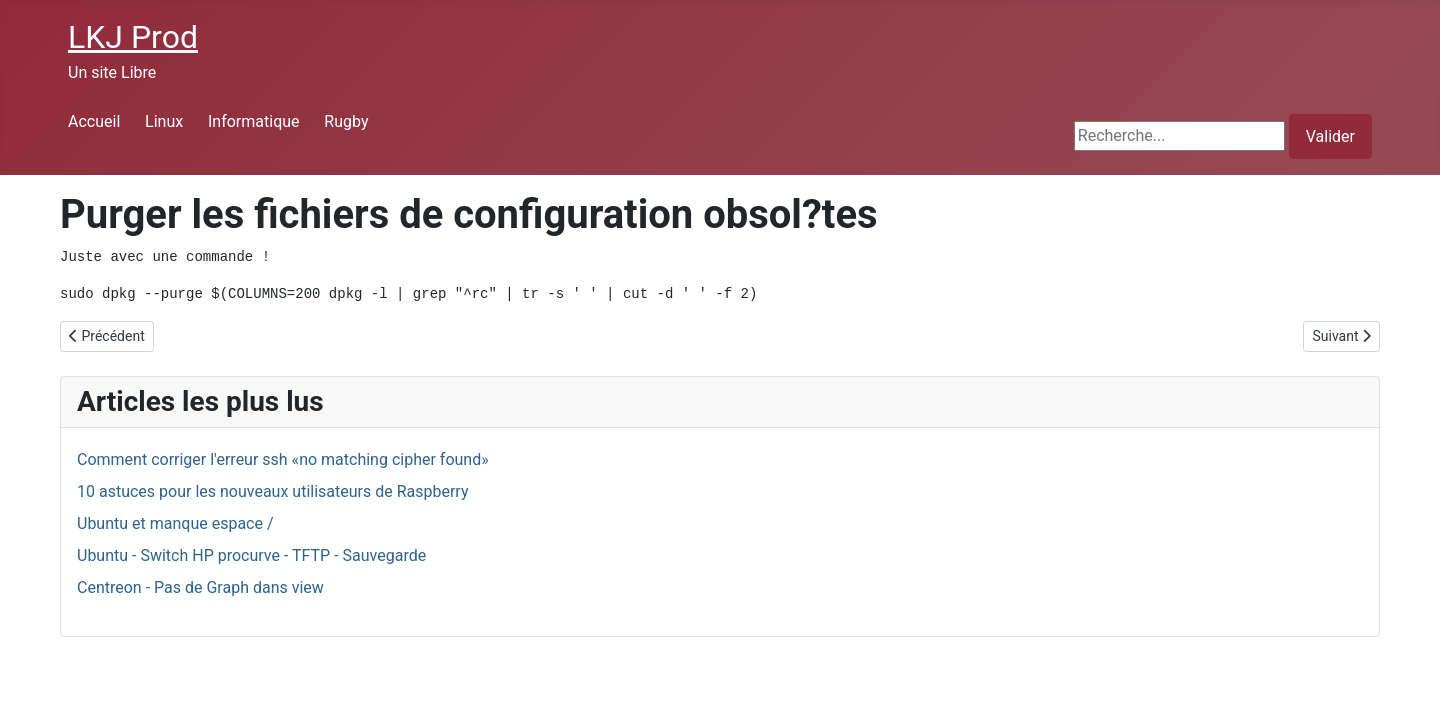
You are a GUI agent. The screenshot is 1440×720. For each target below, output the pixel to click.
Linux (164, 121)
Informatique (254, 121)
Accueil (94, 121)
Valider (1330, 136)
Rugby (346, 121)
